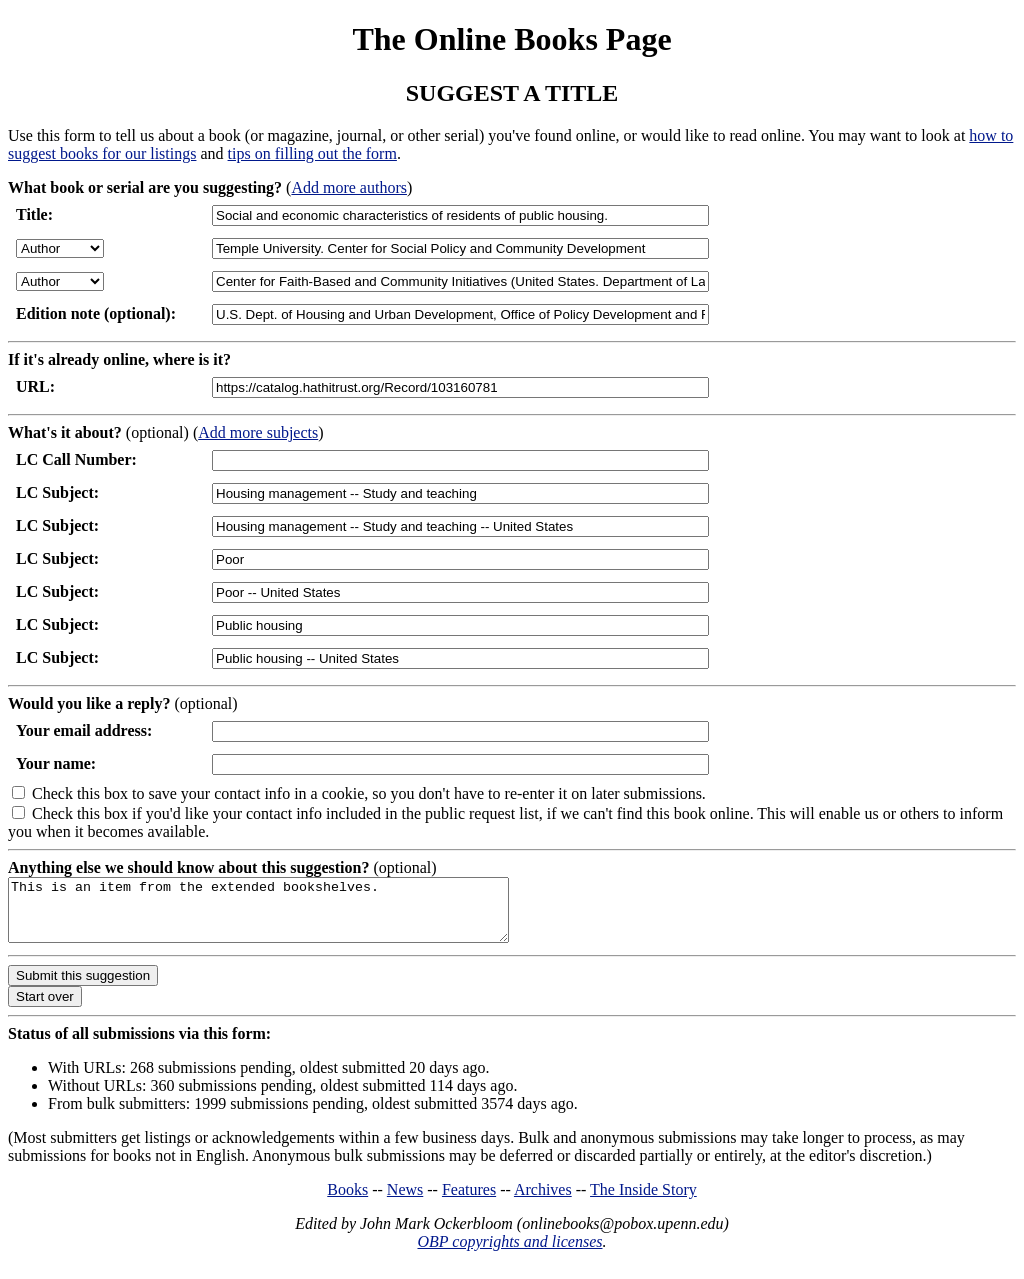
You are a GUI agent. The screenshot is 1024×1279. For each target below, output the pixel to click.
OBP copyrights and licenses (509, 1253)
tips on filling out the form (312, 153)
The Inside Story (643, 1201)
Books (347, 1201)
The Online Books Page (511, 39)
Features (469, 1201)
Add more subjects (258, 432)
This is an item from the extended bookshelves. (288, 916)
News (405, 1201)
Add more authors (349, 187)
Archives (543, 1201)
